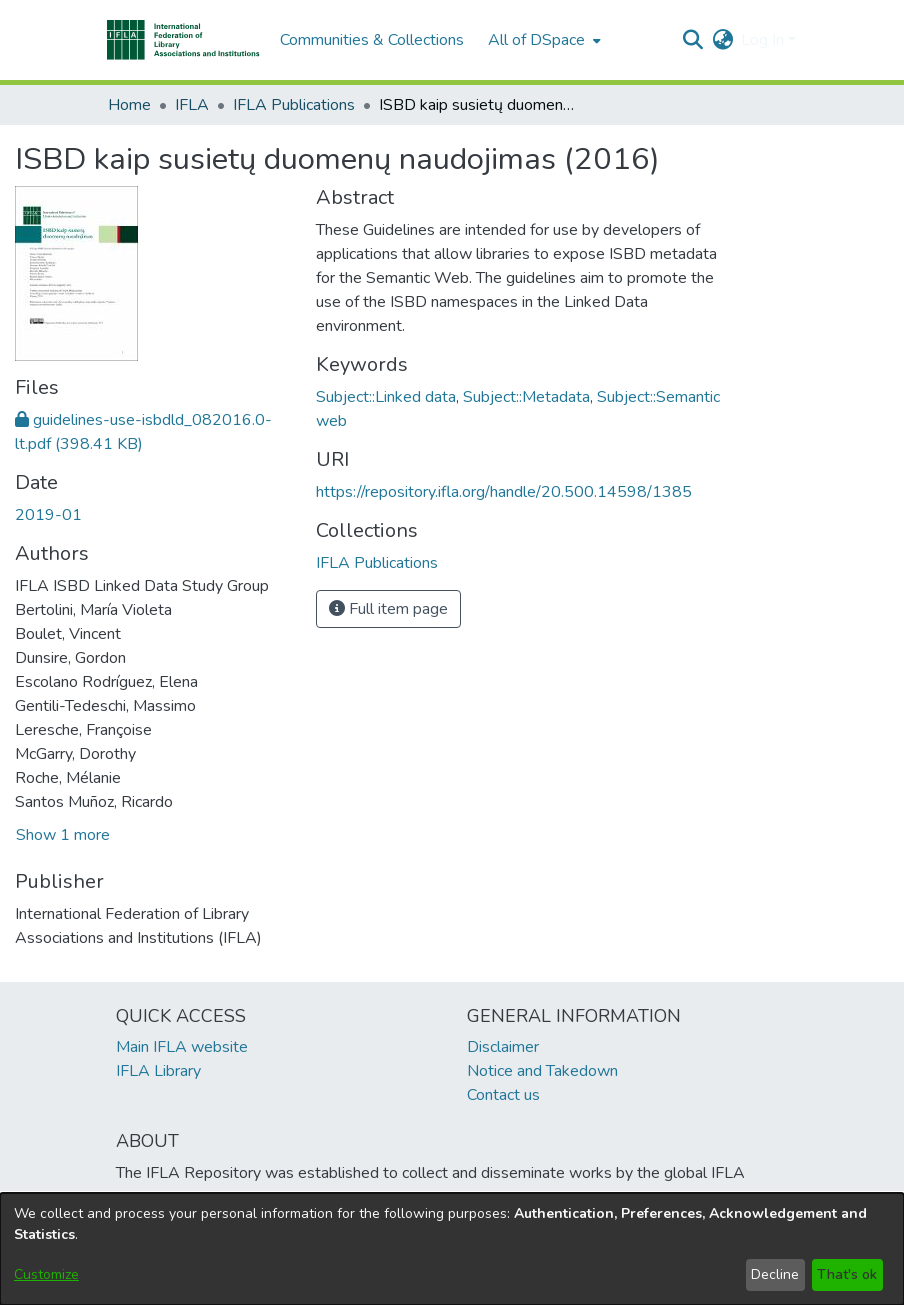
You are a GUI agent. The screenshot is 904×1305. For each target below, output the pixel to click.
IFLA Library (158, 1071)
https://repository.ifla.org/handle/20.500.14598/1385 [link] (504, 492)
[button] (183, 40)
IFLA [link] (192, 105)
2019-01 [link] (48, 515)
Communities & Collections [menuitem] (372, 40)
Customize (46, 1274)
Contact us (503, 1095)
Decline (775, 1274)
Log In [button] (764, 40)
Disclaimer (503, 1047)
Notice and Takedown (542, 1071)
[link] (377, 563)
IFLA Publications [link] (294, 105)
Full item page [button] (388, 609)
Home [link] (129, 105)
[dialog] (452, 1249)
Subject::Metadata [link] (526, 397)
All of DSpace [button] (536, 40)
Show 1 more (63, 835)
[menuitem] (542, 40)
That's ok (847, 1274)
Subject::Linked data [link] (386, 397)
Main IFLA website (182, 1047)
